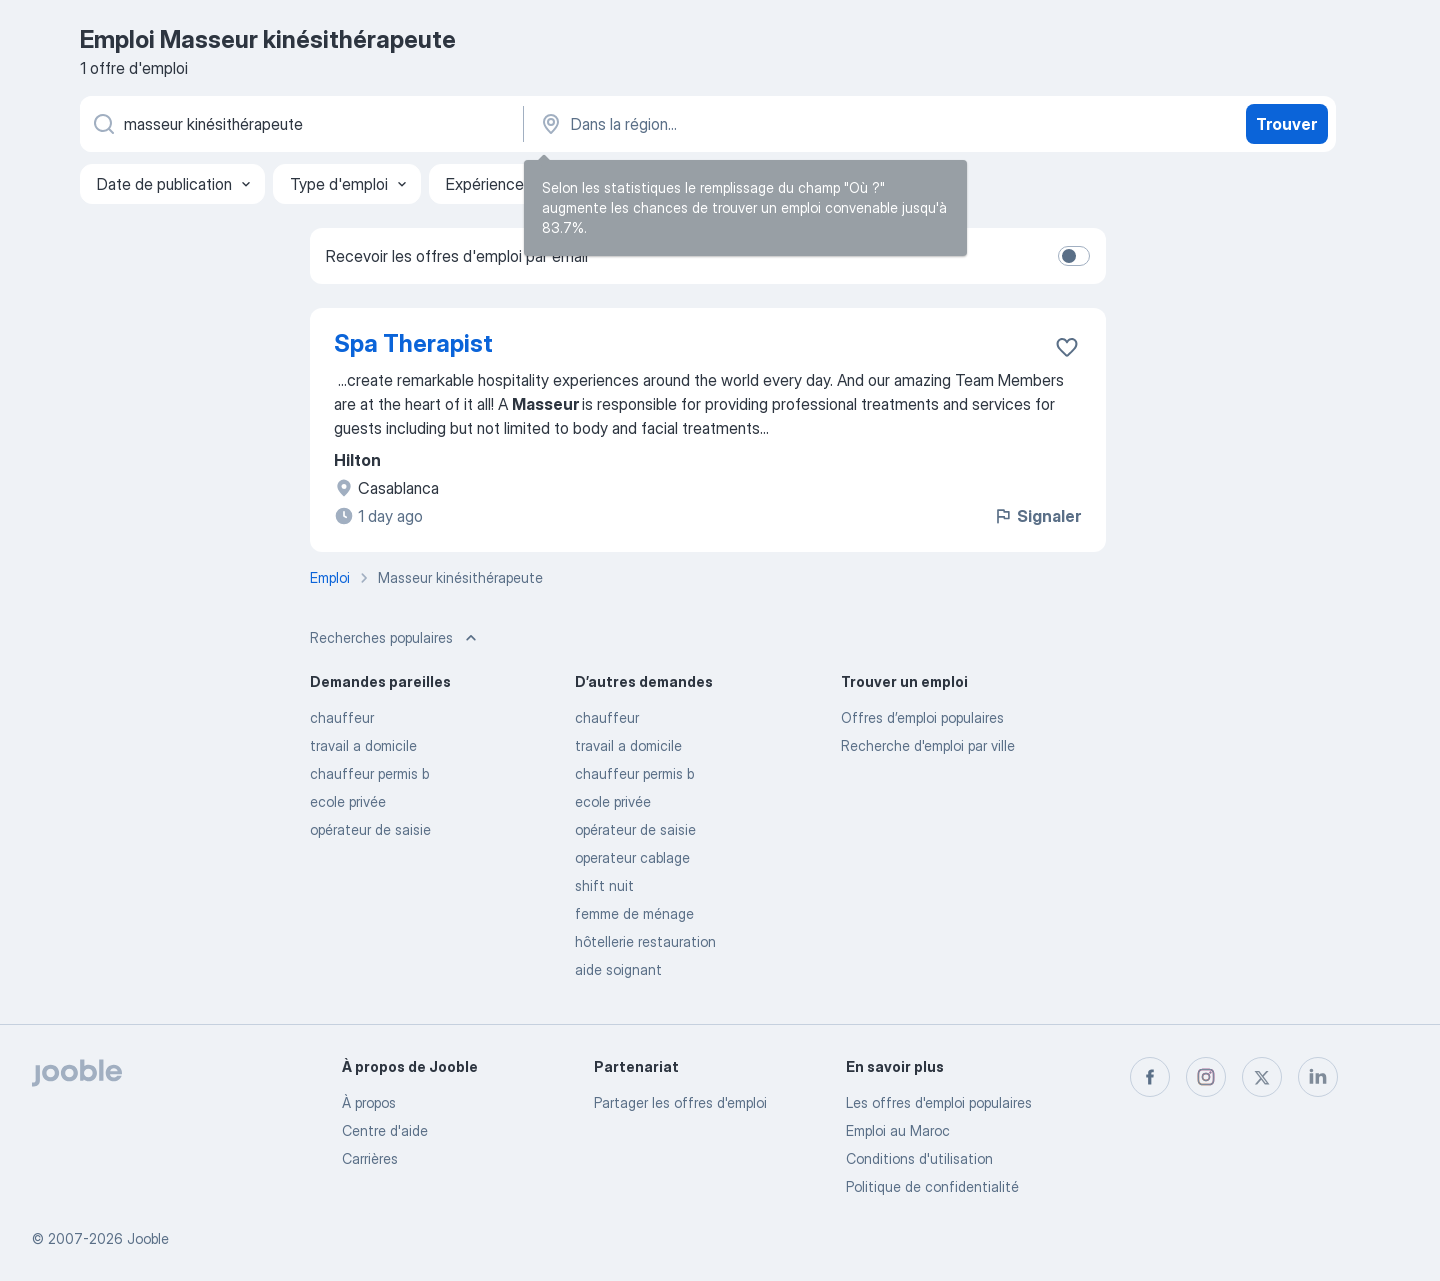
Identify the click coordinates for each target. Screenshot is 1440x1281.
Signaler (1037, 516)
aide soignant (618, 969)
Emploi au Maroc (898, 1130)
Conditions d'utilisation (919, 1158)
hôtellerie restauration (645, 941)
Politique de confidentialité (932, 1186)
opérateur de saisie (370, 829)
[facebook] (1150, 1077)
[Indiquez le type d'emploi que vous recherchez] (300, 124)
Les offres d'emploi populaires (939, 1102)
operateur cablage (632, 857)
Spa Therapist (413, 343)
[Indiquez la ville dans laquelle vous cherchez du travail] (747, 124)
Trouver (1286, 124)
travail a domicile (363, 745)
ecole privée (348, 801)
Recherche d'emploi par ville (928, 745)
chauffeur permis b (369, 773)
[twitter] (1262, 1077)
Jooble (148, 1238)
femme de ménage (634, 913)
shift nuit (604, 885)
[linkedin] (1318, 1077)
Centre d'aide (385, 1130)
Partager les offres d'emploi (680, 1102)
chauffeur (342, 717)
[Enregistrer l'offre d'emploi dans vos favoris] (1067, 347)
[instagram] (1206, 1077)
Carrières (370, 1158)
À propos (369, 1102)
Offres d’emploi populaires (922, 717)
